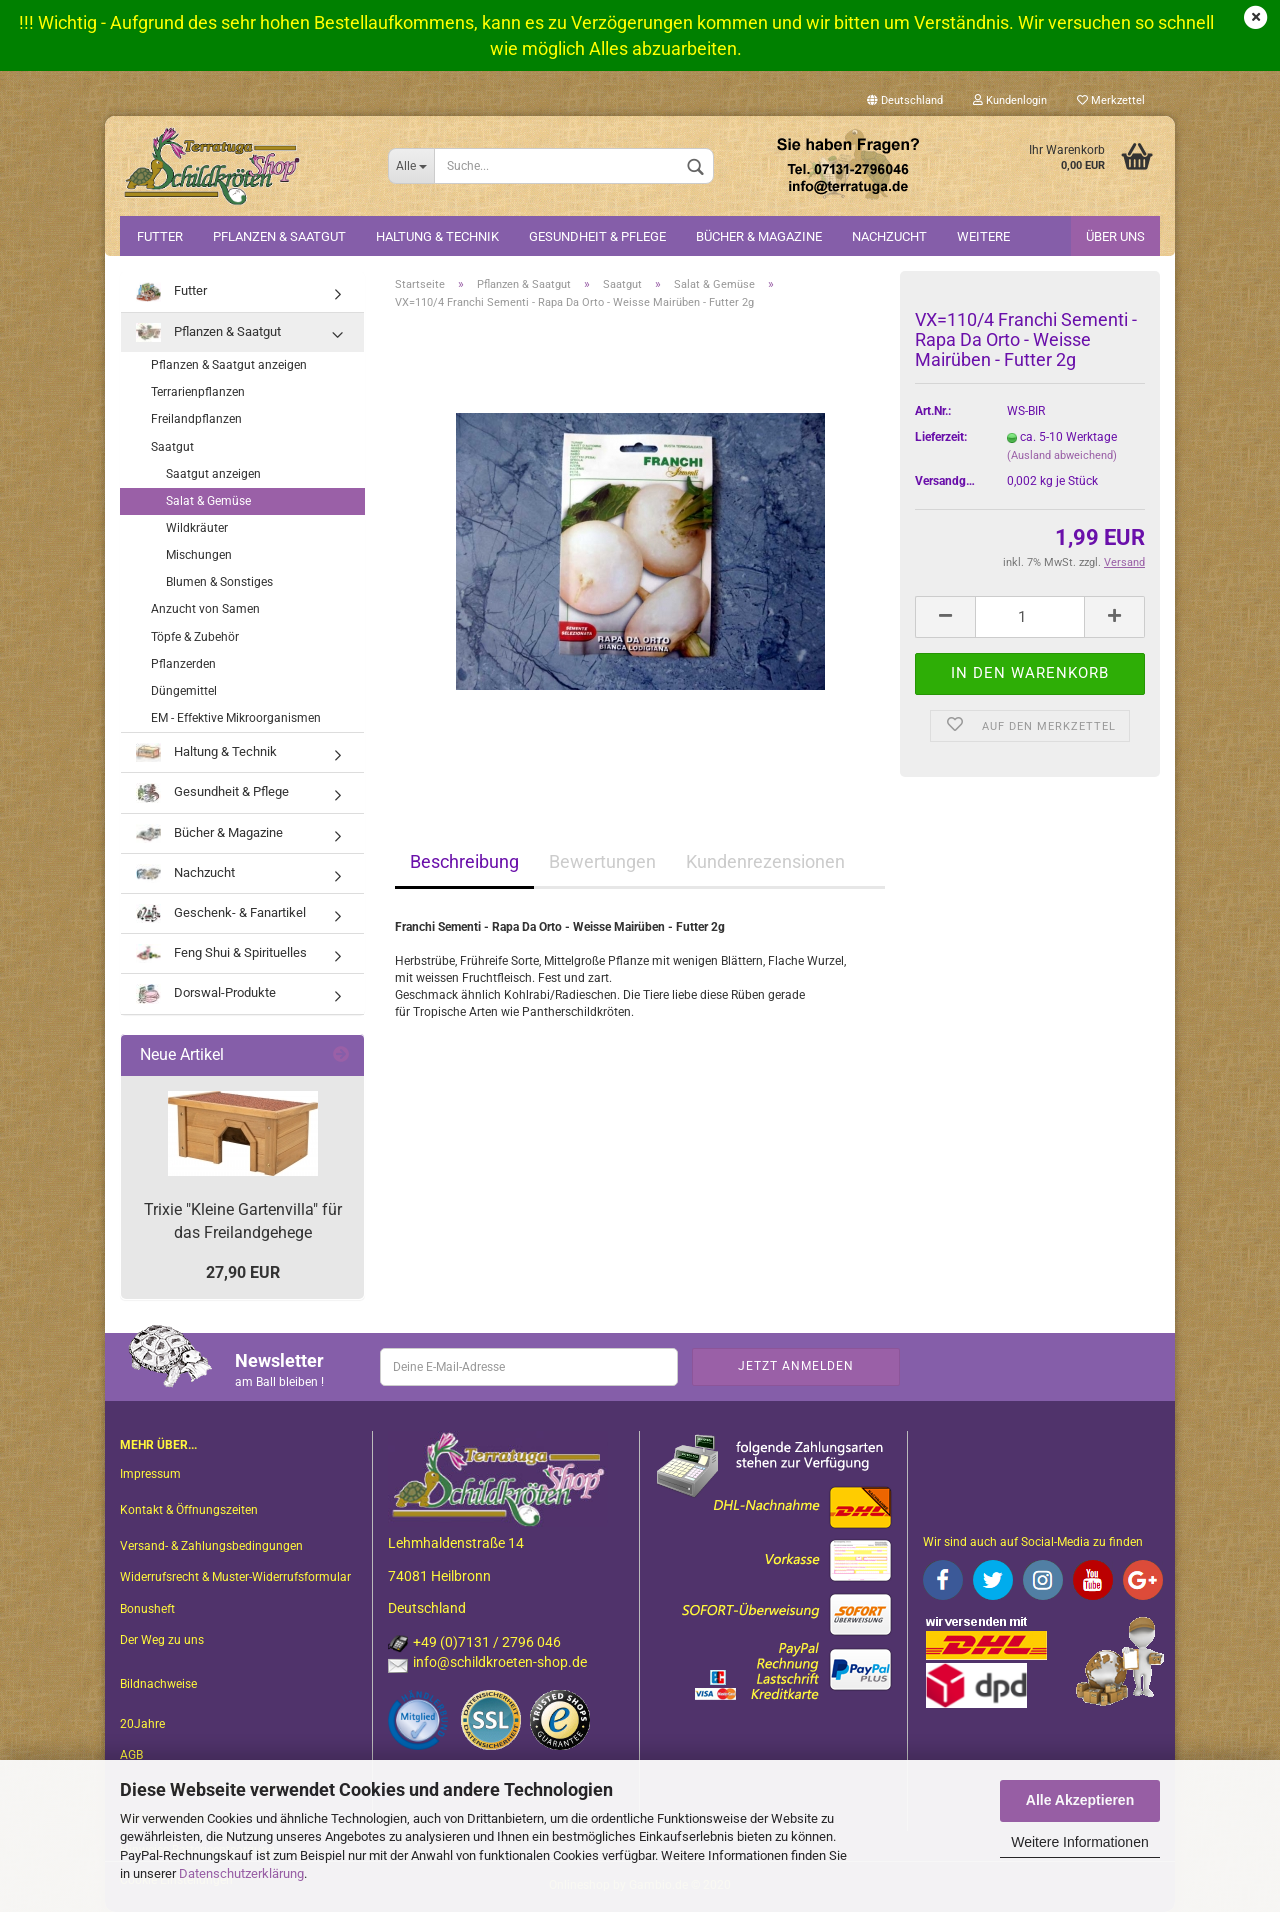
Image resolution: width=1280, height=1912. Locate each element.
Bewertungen (602, 861)
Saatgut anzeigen (213, 474)
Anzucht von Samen (205, 609)
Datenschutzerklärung (241, 1873)
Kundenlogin (1010, 100)
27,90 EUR (243, 1272)
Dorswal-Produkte (206, 993)
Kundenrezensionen (765, 861)
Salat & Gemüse (208, 501)
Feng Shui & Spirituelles (221, 953)
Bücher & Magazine (759, 236)
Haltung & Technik (437, 236)
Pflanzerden (183, 664)
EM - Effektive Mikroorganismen (236, 718)
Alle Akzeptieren (1080, 1800)
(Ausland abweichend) (1062, 455)
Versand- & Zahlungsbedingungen (211, 1546)
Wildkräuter (197, 528)
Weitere (983, 236)
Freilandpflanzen (196, 419)
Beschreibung (464, 861)
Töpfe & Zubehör (195, 637)
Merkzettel (1111, 100)
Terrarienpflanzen (198, 392)
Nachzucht (889, 236)
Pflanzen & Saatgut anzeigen (229, 365)
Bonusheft (147, 1609)
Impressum (150, 1474)
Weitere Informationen (1079, 1842)
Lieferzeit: (941, 437)
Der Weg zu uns (162, 1640)
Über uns (1115, 236)
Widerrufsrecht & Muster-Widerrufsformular (235, 1577)
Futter (160, 236)
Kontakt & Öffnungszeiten (189, 1510)
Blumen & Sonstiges (219, 582)
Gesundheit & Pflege (597, 236)
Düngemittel (184, 691)
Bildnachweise (158, 1684)
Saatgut (172, 447)
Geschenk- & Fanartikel (221, 913)
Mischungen (199, 555)
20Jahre (142, 1724)
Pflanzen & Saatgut (279, 236)
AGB (131, 1755)
